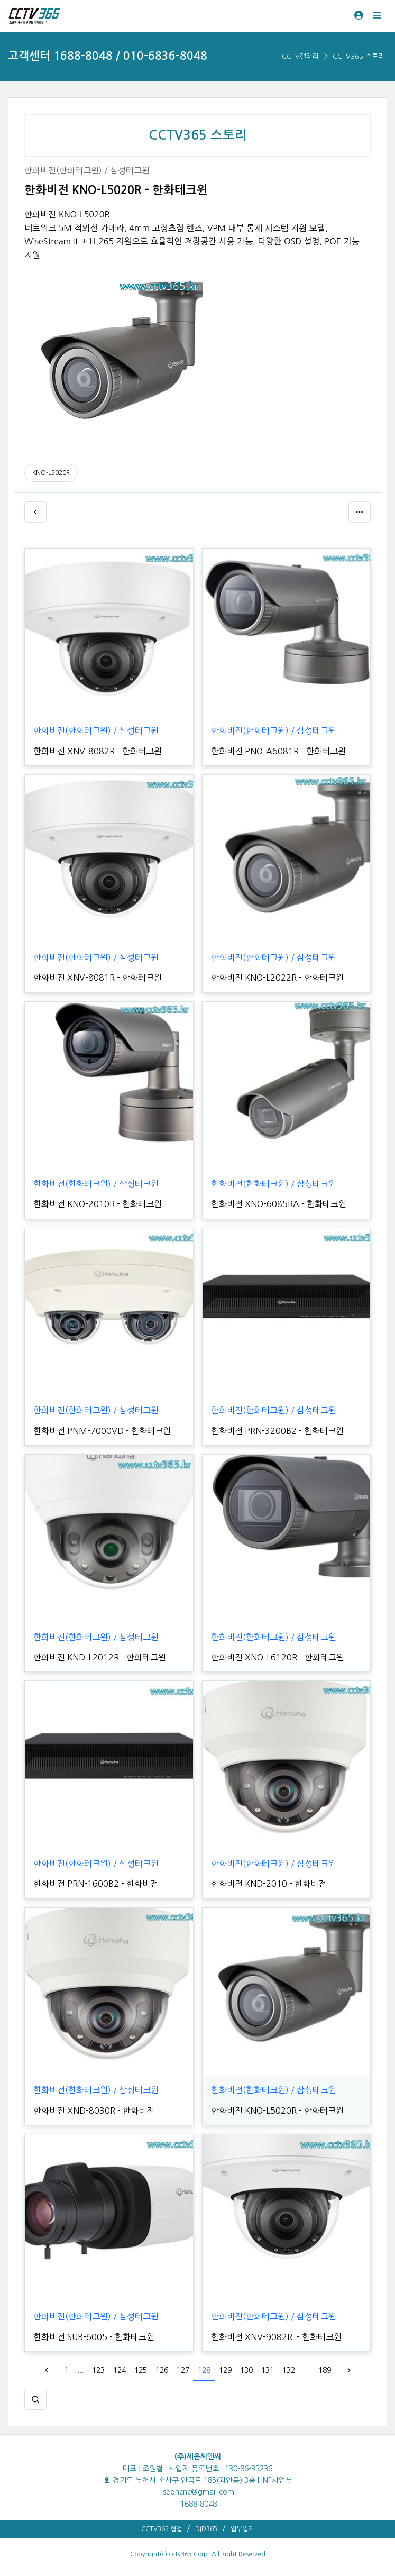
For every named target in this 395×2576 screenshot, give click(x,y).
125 (140, 2370)
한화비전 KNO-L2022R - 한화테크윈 (277, 977)
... (80, 2370)
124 (119, 2370)
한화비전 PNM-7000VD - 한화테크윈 (102, 1431)
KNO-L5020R (51, 473)
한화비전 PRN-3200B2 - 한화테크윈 (277, 1431)
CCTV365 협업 (161, 2529)
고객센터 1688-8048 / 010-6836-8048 (107, 55)
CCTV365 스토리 (358, 56)
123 (98, 2370)
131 (267, 2370)
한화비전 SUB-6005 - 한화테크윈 (93, 2337)
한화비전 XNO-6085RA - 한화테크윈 (278, 1204)
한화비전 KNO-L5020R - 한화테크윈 (277, 2110)
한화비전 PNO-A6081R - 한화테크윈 (278, 751)
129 (225, 2370)
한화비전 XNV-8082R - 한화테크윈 (97, 751)
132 (288, 2370)
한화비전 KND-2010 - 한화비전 (268, 1883)
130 (246, 2370)
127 (183, 2370)
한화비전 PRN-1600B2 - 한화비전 (95, 1883)
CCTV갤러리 (300, 56)
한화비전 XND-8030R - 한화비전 (93, 2110)
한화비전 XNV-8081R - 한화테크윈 (97, 977)
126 (161, 2370)
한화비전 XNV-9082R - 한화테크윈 (276, 2337)
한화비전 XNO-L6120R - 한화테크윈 (277, 1657)
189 (324, 2370)
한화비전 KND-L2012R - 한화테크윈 (99, 1657)
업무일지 (242, 2529)
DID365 (206, 2529)
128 (204, 2370)
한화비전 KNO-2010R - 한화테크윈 (97, 1204)
